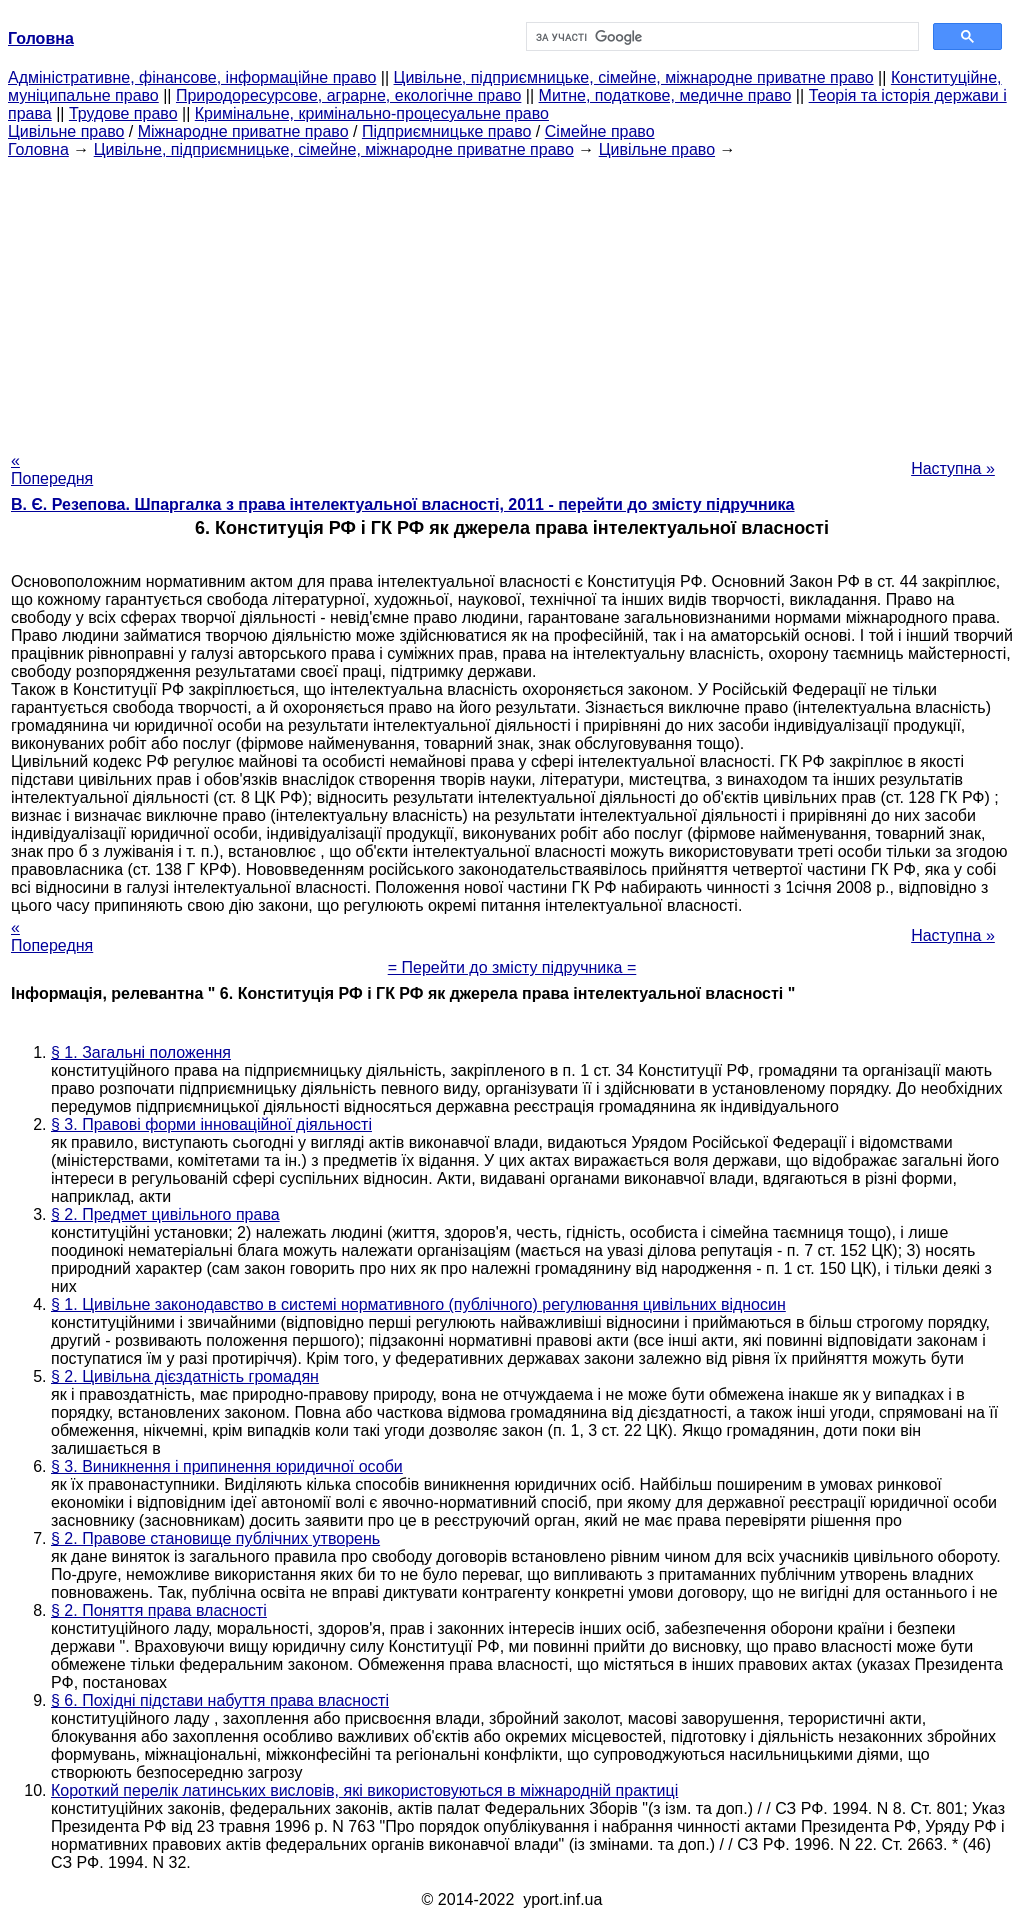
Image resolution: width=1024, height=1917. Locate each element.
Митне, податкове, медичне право (665, 95)
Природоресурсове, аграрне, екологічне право (348, 95)
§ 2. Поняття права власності (159, 1610)
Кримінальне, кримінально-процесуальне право (372, 113)
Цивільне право (66, 131)
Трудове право (123, 113)
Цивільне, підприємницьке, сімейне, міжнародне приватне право (634, 77)
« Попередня (52, 469)
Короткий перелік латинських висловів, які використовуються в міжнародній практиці (364, 1790)
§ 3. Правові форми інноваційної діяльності (211, 1124)
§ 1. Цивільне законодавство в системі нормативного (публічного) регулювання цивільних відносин (418, 1304)
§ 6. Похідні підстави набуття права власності (220, 1700)
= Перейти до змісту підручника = (512, 967)
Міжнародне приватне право (243, 131)
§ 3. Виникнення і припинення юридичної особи (227, 1466)
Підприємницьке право (447, 131)
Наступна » (953, 468)
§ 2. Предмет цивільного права (165, 1214)
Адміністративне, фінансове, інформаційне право (192, 77)
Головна (38, 149)
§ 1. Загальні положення (141, 1052)
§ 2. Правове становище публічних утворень (215, 1538)
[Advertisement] (512, 299)
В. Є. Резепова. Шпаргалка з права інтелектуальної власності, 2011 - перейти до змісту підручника (402, 504)
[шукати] (720, 37)
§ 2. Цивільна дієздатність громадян (185, 1376)
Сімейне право (600, 131)
